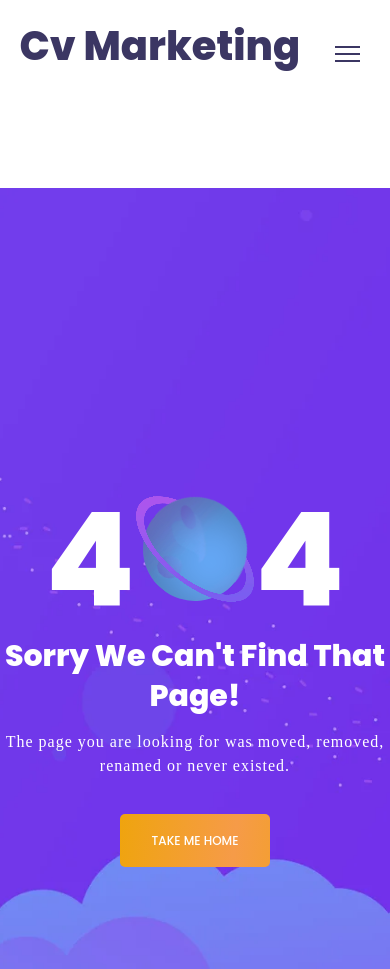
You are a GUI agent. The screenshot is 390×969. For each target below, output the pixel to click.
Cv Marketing (160, 46)
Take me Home (195, 840)
